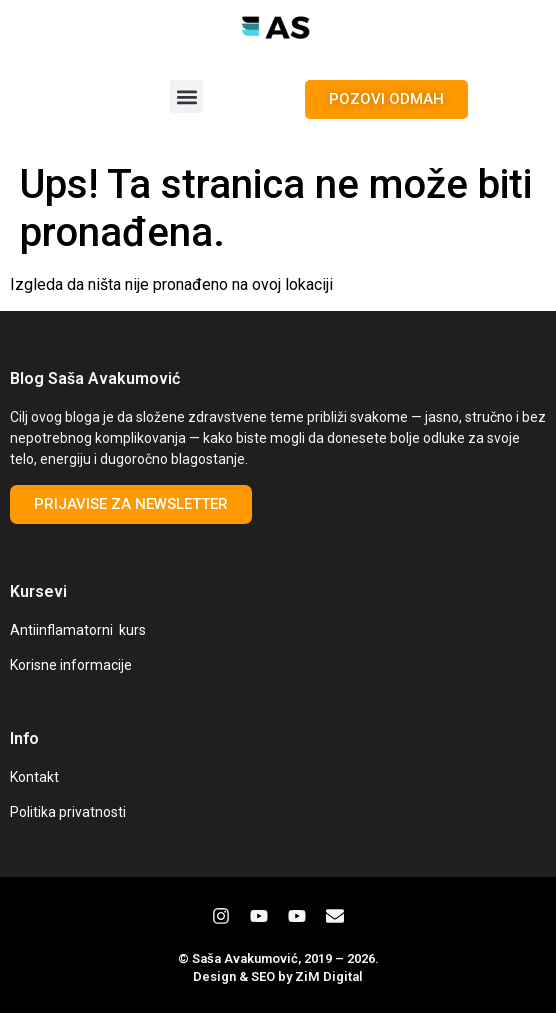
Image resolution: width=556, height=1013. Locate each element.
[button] (186, 96)
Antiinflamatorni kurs (78, 630)
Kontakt (34, 777)
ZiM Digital (329, 976)
